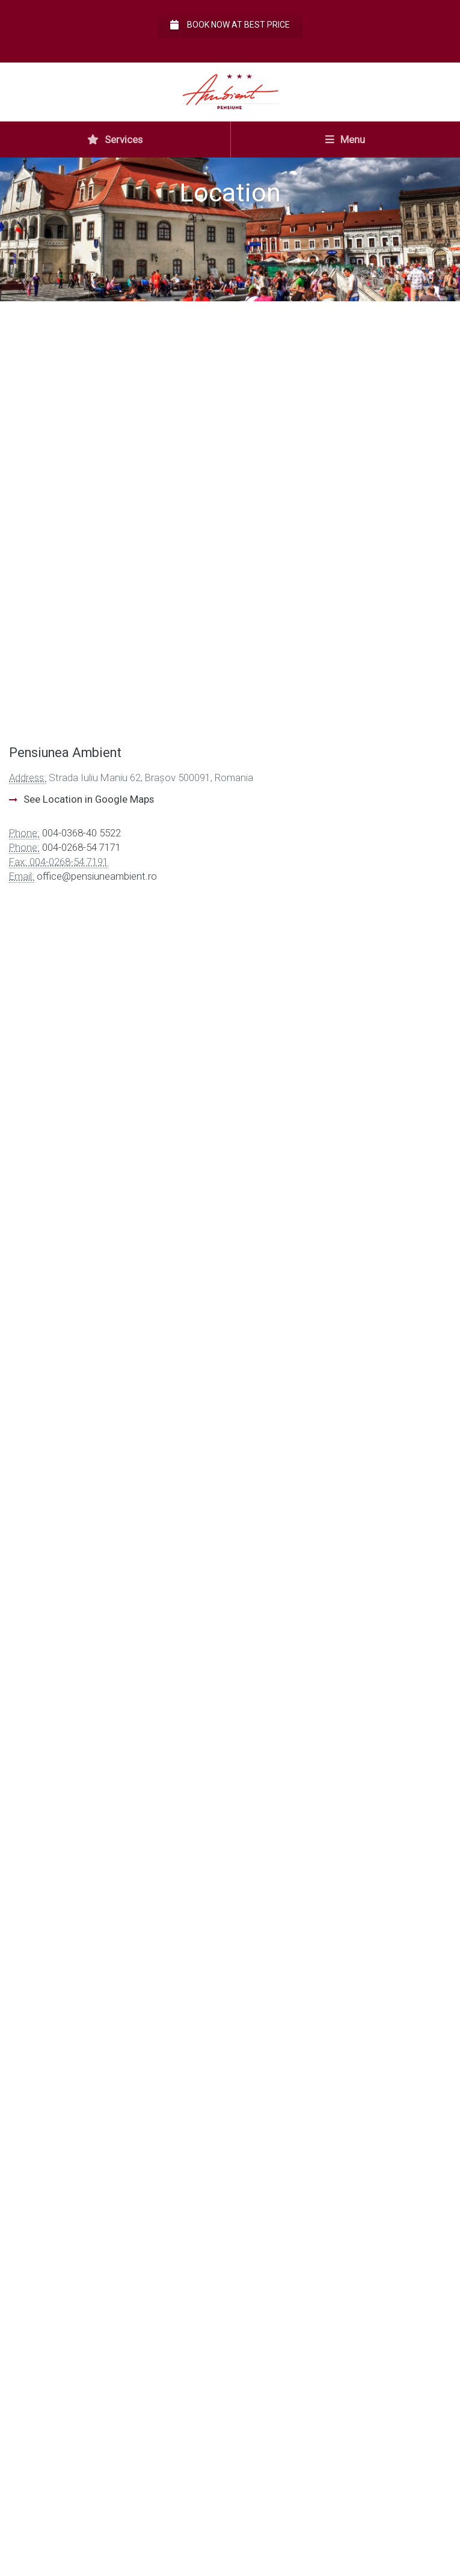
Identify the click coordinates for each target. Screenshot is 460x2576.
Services (115, 139)
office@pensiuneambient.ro (97, 876)
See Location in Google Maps (88, 799)
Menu (345, 139)
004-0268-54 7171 (81, 847)
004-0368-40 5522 (81, 833)
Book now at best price (230, 24)
